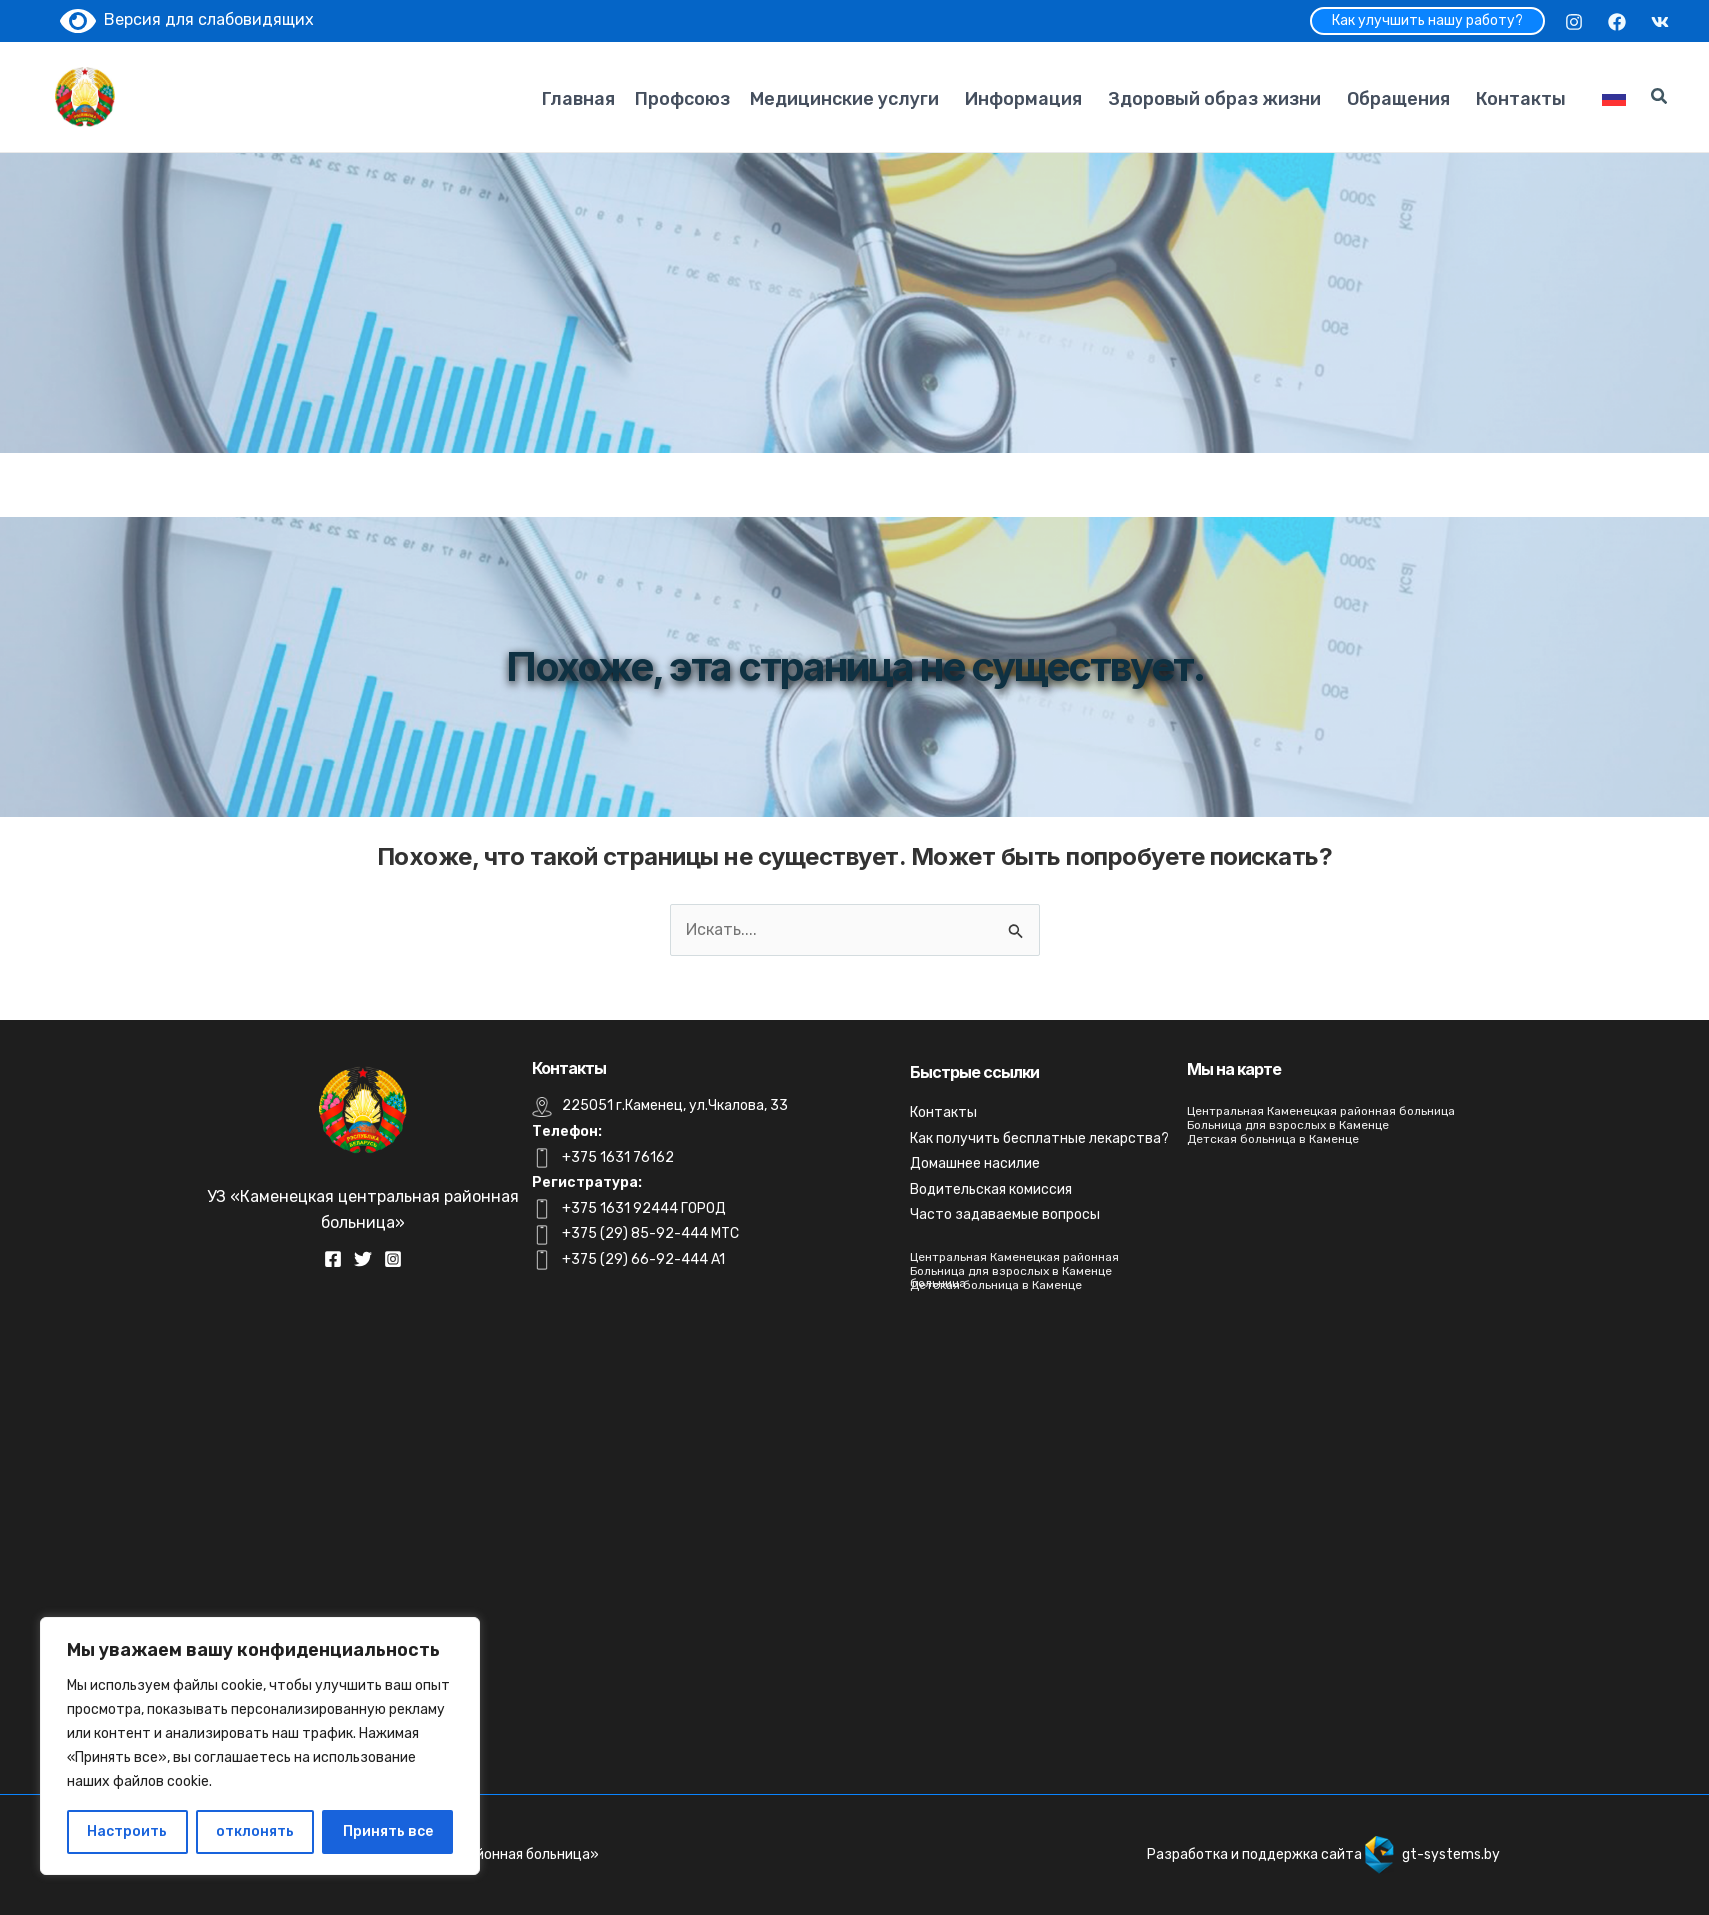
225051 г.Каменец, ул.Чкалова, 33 (675, 1105)
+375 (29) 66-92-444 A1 (643, 1259)
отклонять (255, 1831)
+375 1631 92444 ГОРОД (644, 1208)
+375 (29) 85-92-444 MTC (650, 1233)
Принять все (388, 1831)
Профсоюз (682, 99)
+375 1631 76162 (618, 1157)
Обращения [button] (1398, 99)
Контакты (1521, 99)
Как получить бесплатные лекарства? (1039, 1138)
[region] (260, 1746)
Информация (1023, 99)
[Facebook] (1617, 22)
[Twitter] (363, 1259)
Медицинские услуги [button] (844, 99)
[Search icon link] (1660, 99)
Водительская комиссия (991, 1189)
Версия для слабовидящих (187, 19)
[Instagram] (1574, 22)
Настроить (127, 1831)
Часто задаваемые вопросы (1005, 1214)
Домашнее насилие (975, 1163)
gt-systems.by (1451, 1854)
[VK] (1660, 22)
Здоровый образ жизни (1214, 99)
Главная (578, 99)
